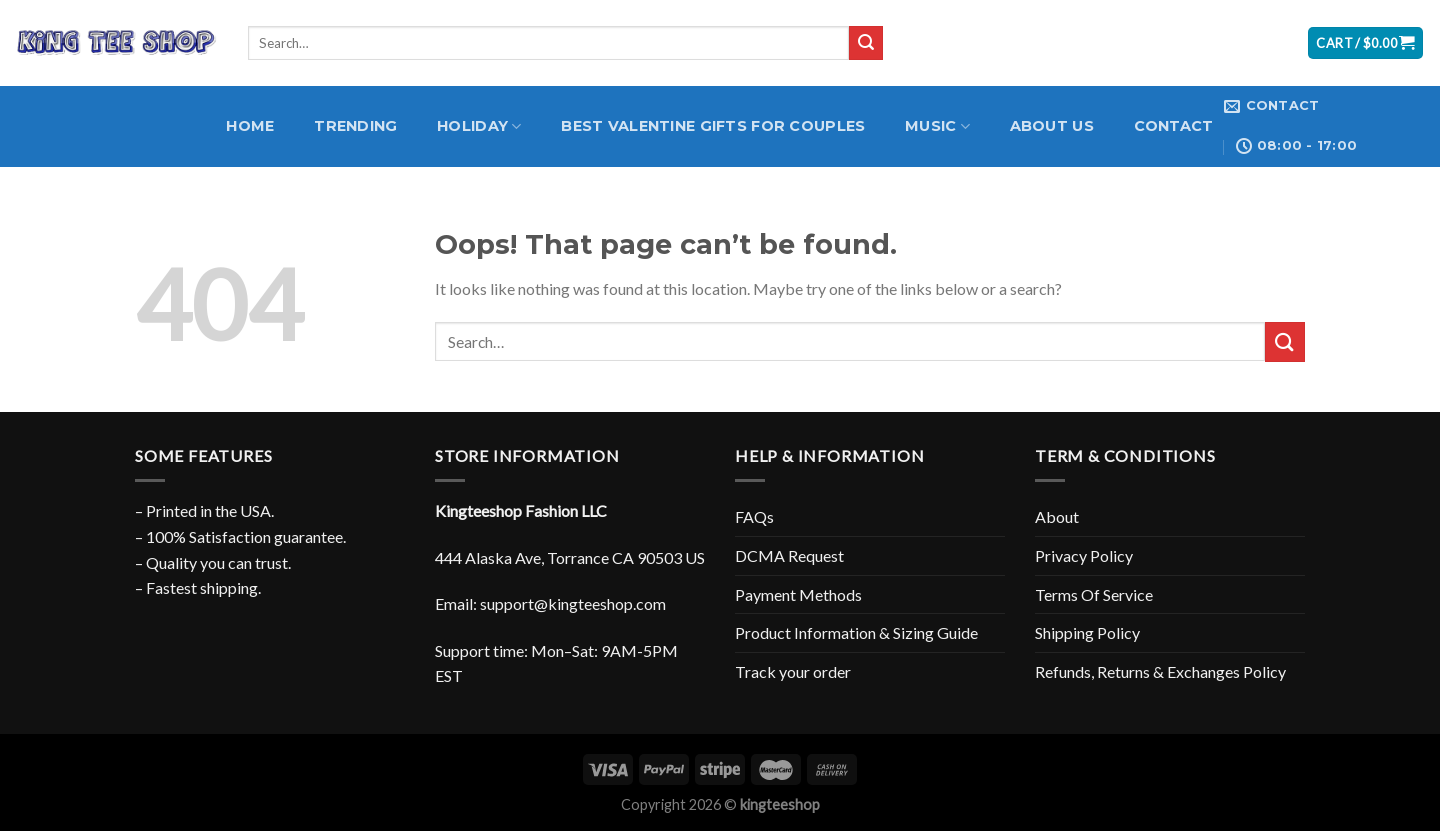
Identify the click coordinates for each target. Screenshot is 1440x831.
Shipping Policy (1087, 632)
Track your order (793, 671)
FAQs (754, 516)
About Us (1052, 126)
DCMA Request (789, 555)
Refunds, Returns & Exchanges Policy (1160, 671)
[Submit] (866, 43)
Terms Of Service (1094, 594)
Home (250, 126)
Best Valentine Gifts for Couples (713, 126)
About (1057, 516)
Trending (355, 126)
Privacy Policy (1084, 555)
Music (937, 126)
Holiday (479, 126)
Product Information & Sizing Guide (856, 632)
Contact (1174, 126)
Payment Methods (798, 594)
